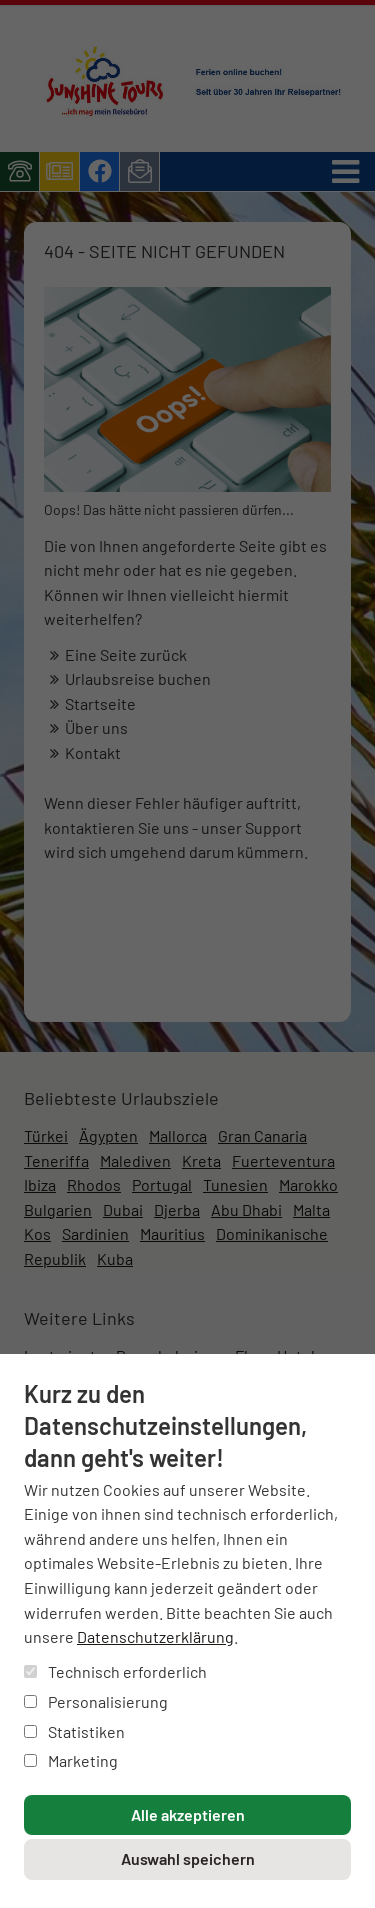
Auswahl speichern (188, 1858)
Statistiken (74, 1731)
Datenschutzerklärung (155, 1636)
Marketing (71, 1760)
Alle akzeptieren (188, 1814)
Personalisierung (96, 1701)
